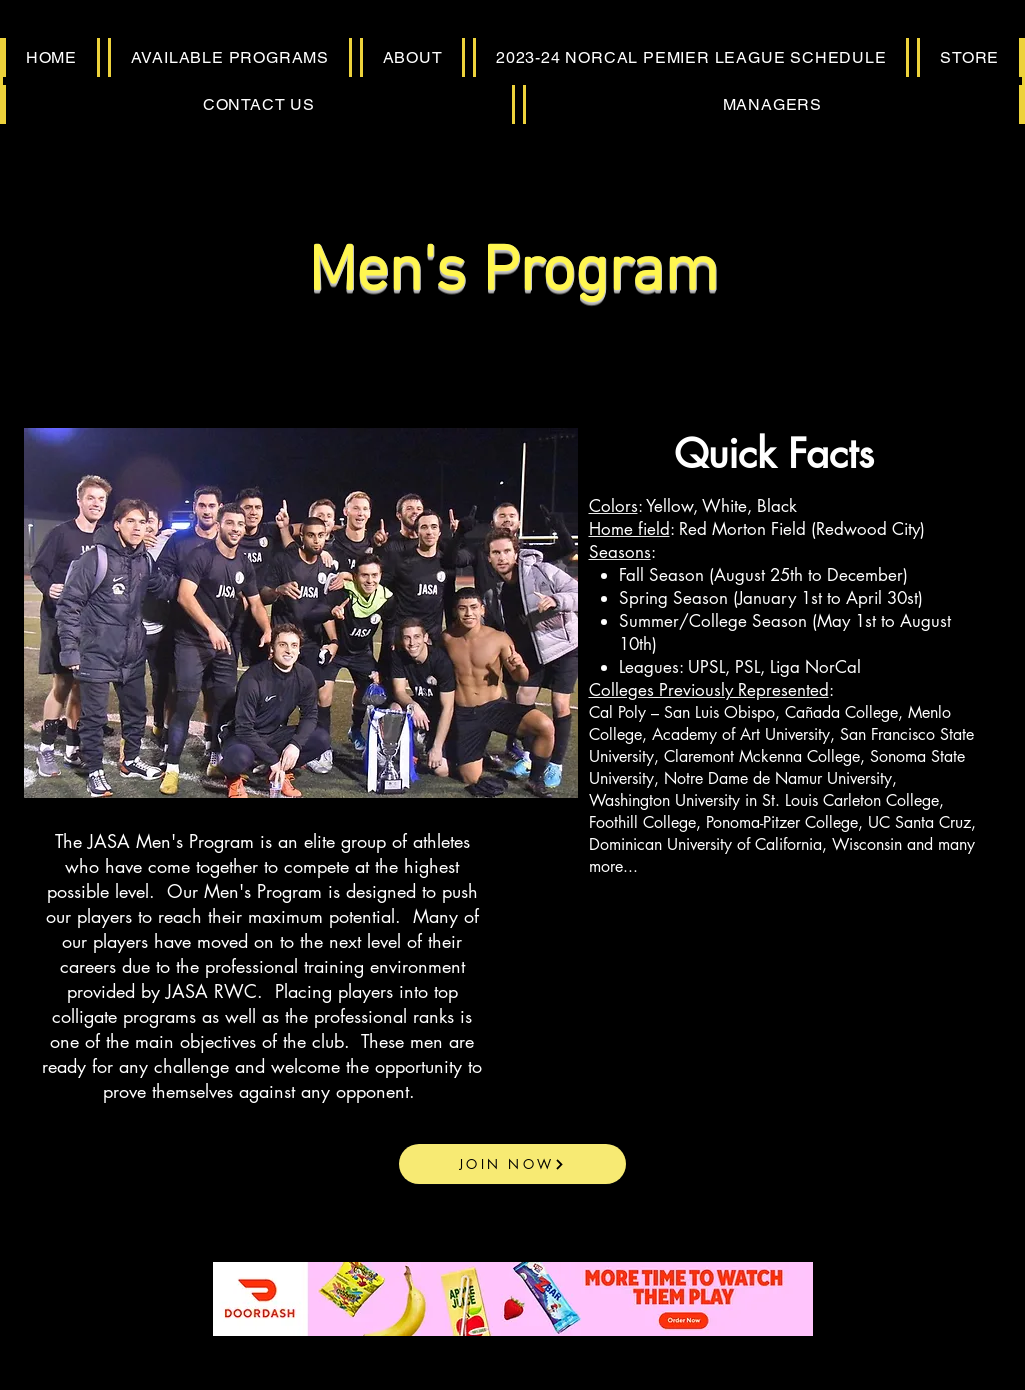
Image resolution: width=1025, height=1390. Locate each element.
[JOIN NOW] (512, 1164)
